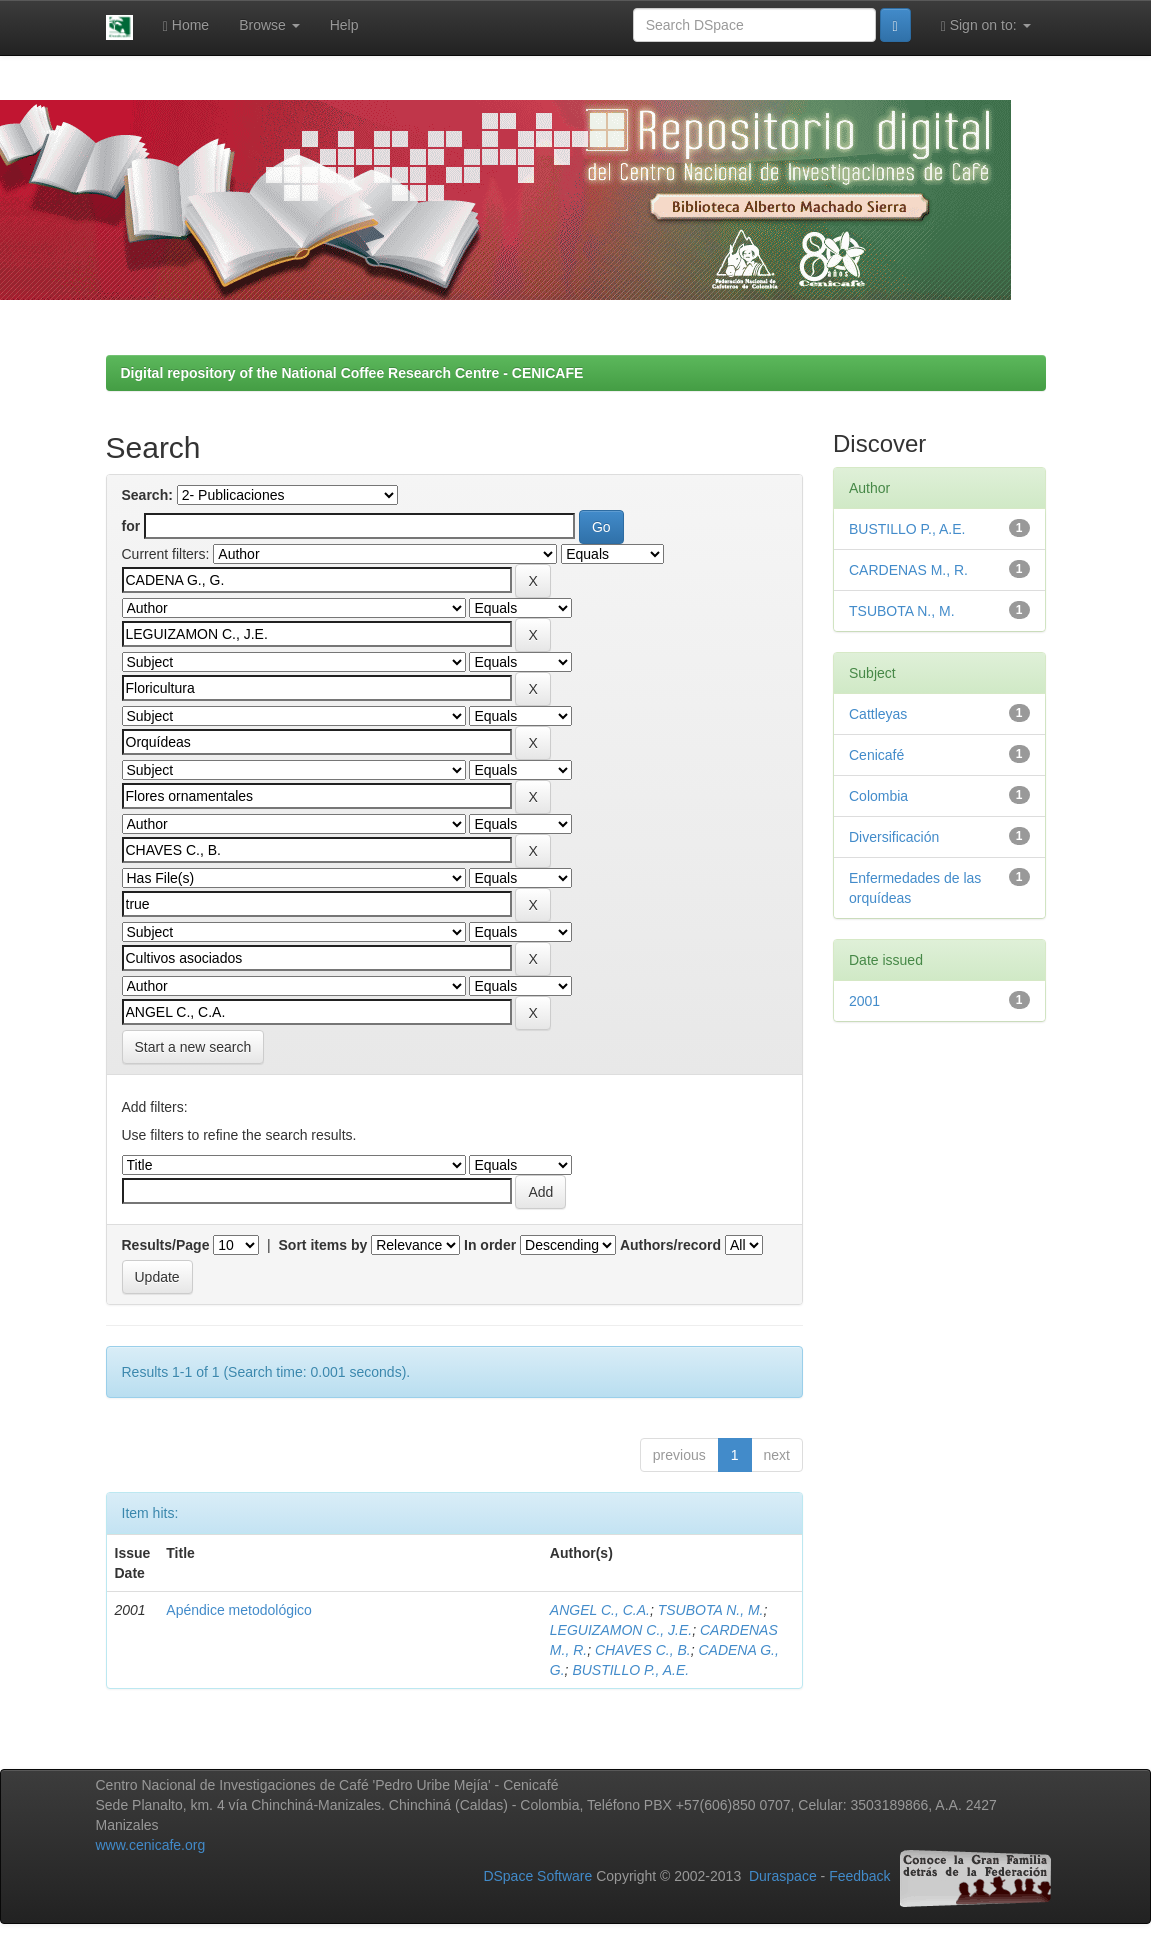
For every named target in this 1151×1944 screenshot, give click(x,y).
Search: (147, 495)
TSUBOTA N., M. (711, 1610)
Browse (269, 25)
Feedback (859, 1877)
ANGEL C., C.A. (600, 1610)
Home (186, 25)
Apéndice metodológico (239, 1610)
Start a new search (193, 1047)
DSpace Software (537, 1877)
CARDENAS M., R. (908, 570)
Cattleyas (878, 714)
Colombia (878, 796)
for (131, 526)
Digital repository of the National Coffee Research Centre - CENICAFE (352, 373)
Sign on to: (986, 25)
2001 (864, 1001)
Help (344, 25)
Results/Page (166, 1245)
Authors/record (670, 1245)
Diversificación (894, 837)
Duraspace (783, 1877)
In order (490, 1245)
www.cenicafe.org (151, 1845)
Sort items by (323, 1245)
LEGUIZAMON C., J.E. (621, 1630)
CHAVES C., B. (643, 1650)
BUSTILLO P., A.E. (630, 1670)
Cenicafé (876, 755)
